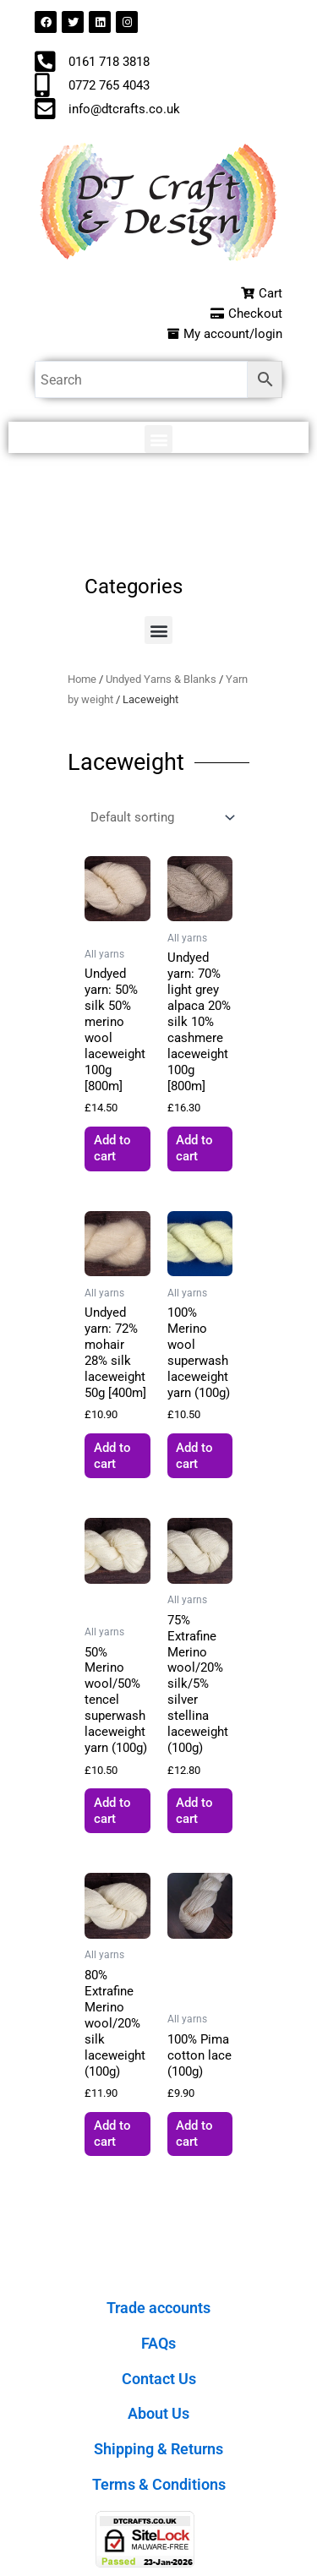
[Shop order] (161, 818)
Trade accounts (158, 2308)
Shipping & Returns (158, 2449)
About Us (158, 2413)
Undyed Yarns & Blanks (161, 679)
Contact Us (159, 2379)
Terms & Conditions (159, 2484)
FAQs (158, 2343)
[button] (158, 439)
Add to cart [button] (112, 1148)
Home (82, 679)
